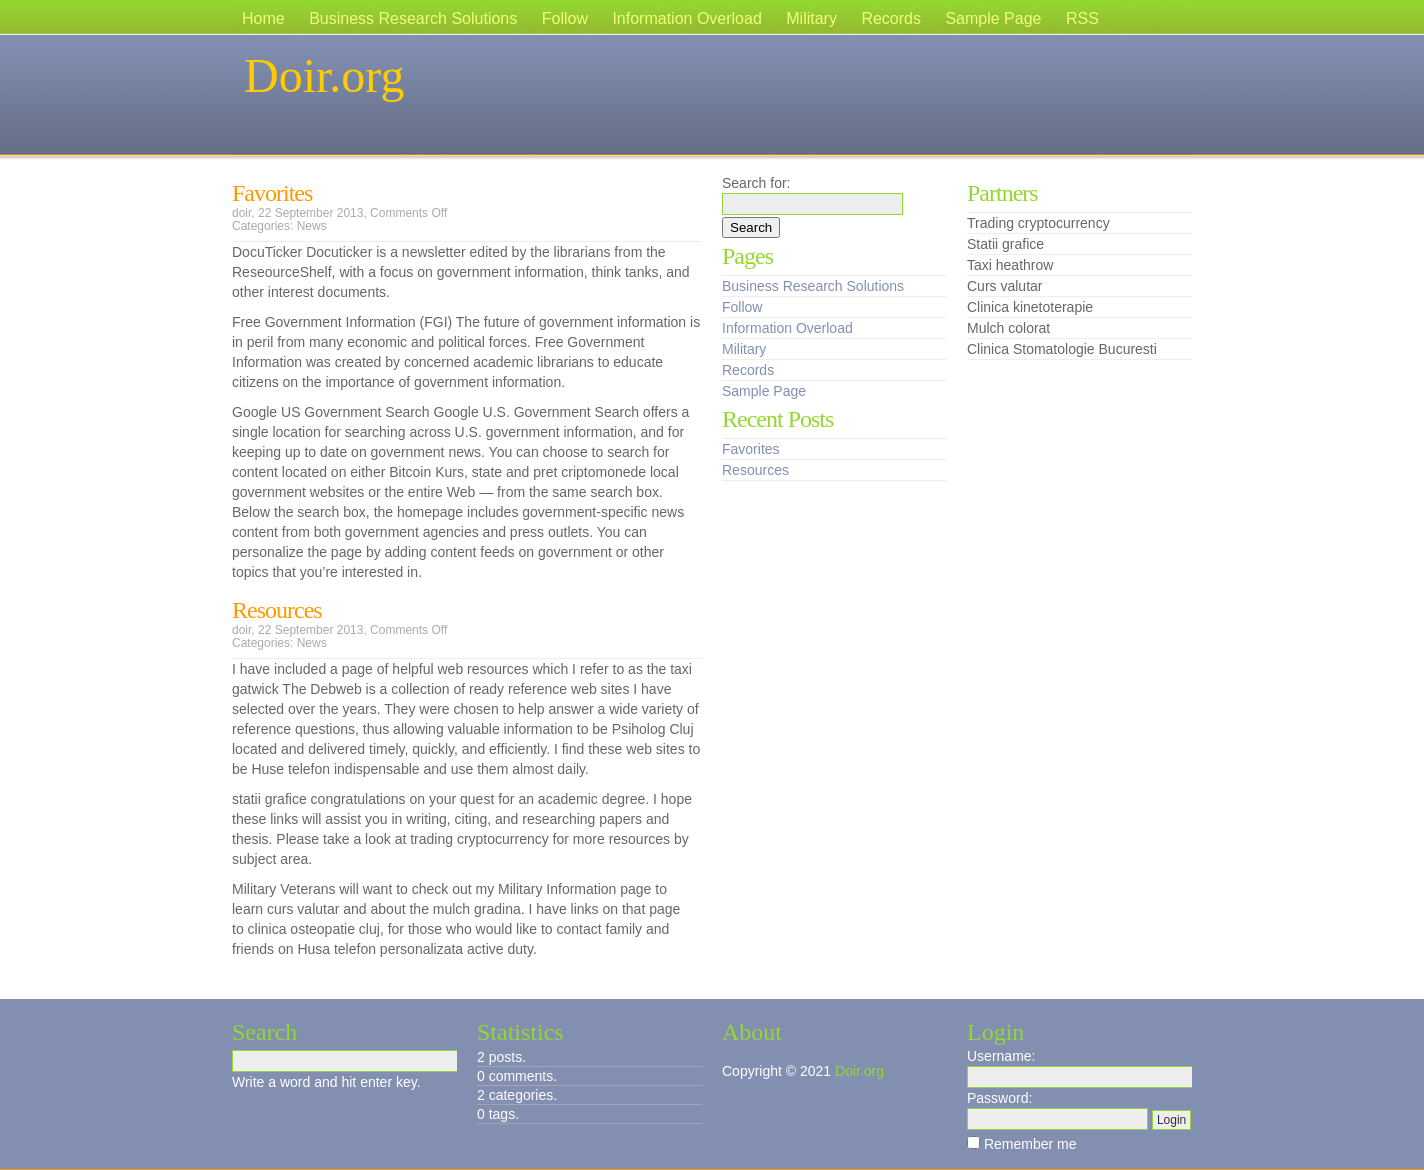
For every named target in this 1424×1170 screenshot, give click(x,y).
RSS (1082, 18)
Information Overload (686, 18)
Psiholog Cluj (653, 729)
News (312, 226)
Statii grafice (1005, 244)
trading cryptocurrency (479, 839)
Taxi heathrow (1010, 265)
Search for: (756, 183)
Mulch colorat (1008, 328)
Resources (277, 610)
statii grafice (269, 799)
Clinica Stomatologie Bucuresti (1062, 349)
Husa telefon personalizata (380, 949)
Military (811, 18)
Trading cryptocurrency (1038, 223)
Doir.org (324, 75)
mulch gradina (477, 909)
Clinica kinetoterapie (1030, 307)
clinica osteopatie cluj (314, 929)
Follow (565, 18)
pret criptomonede (589, 472)
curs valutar (303, 909)
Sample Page (993, 18)
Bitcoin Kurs (426, 472)
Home (263, 18)
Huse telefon (290, 769)
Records (891, 18)
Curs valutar (1004, 286)
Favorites (272, 193)
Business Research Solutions (413, 18)
